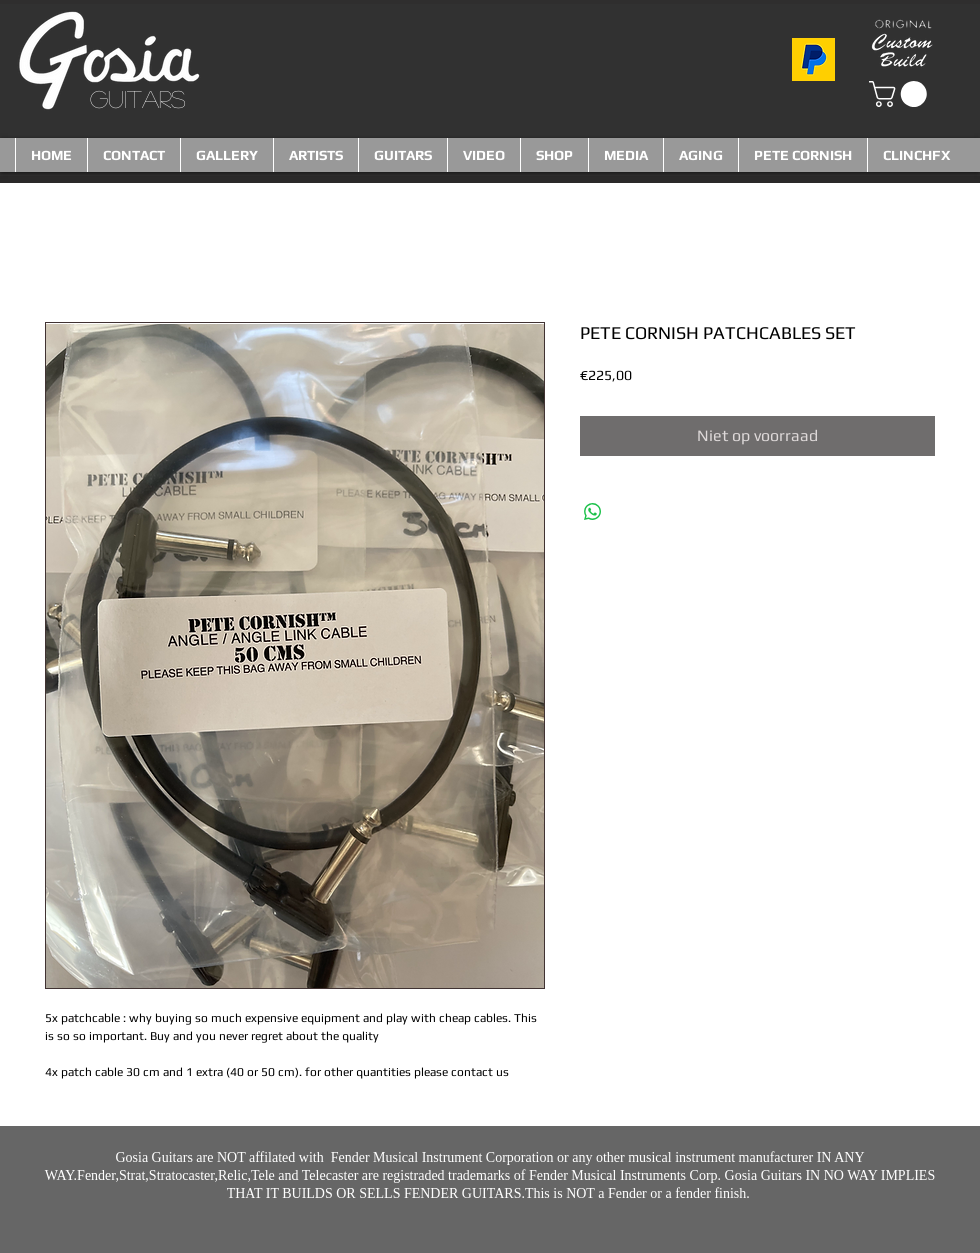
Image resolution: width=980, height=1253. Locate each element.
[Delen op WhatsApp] (593, 512)
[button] (901, 94)
